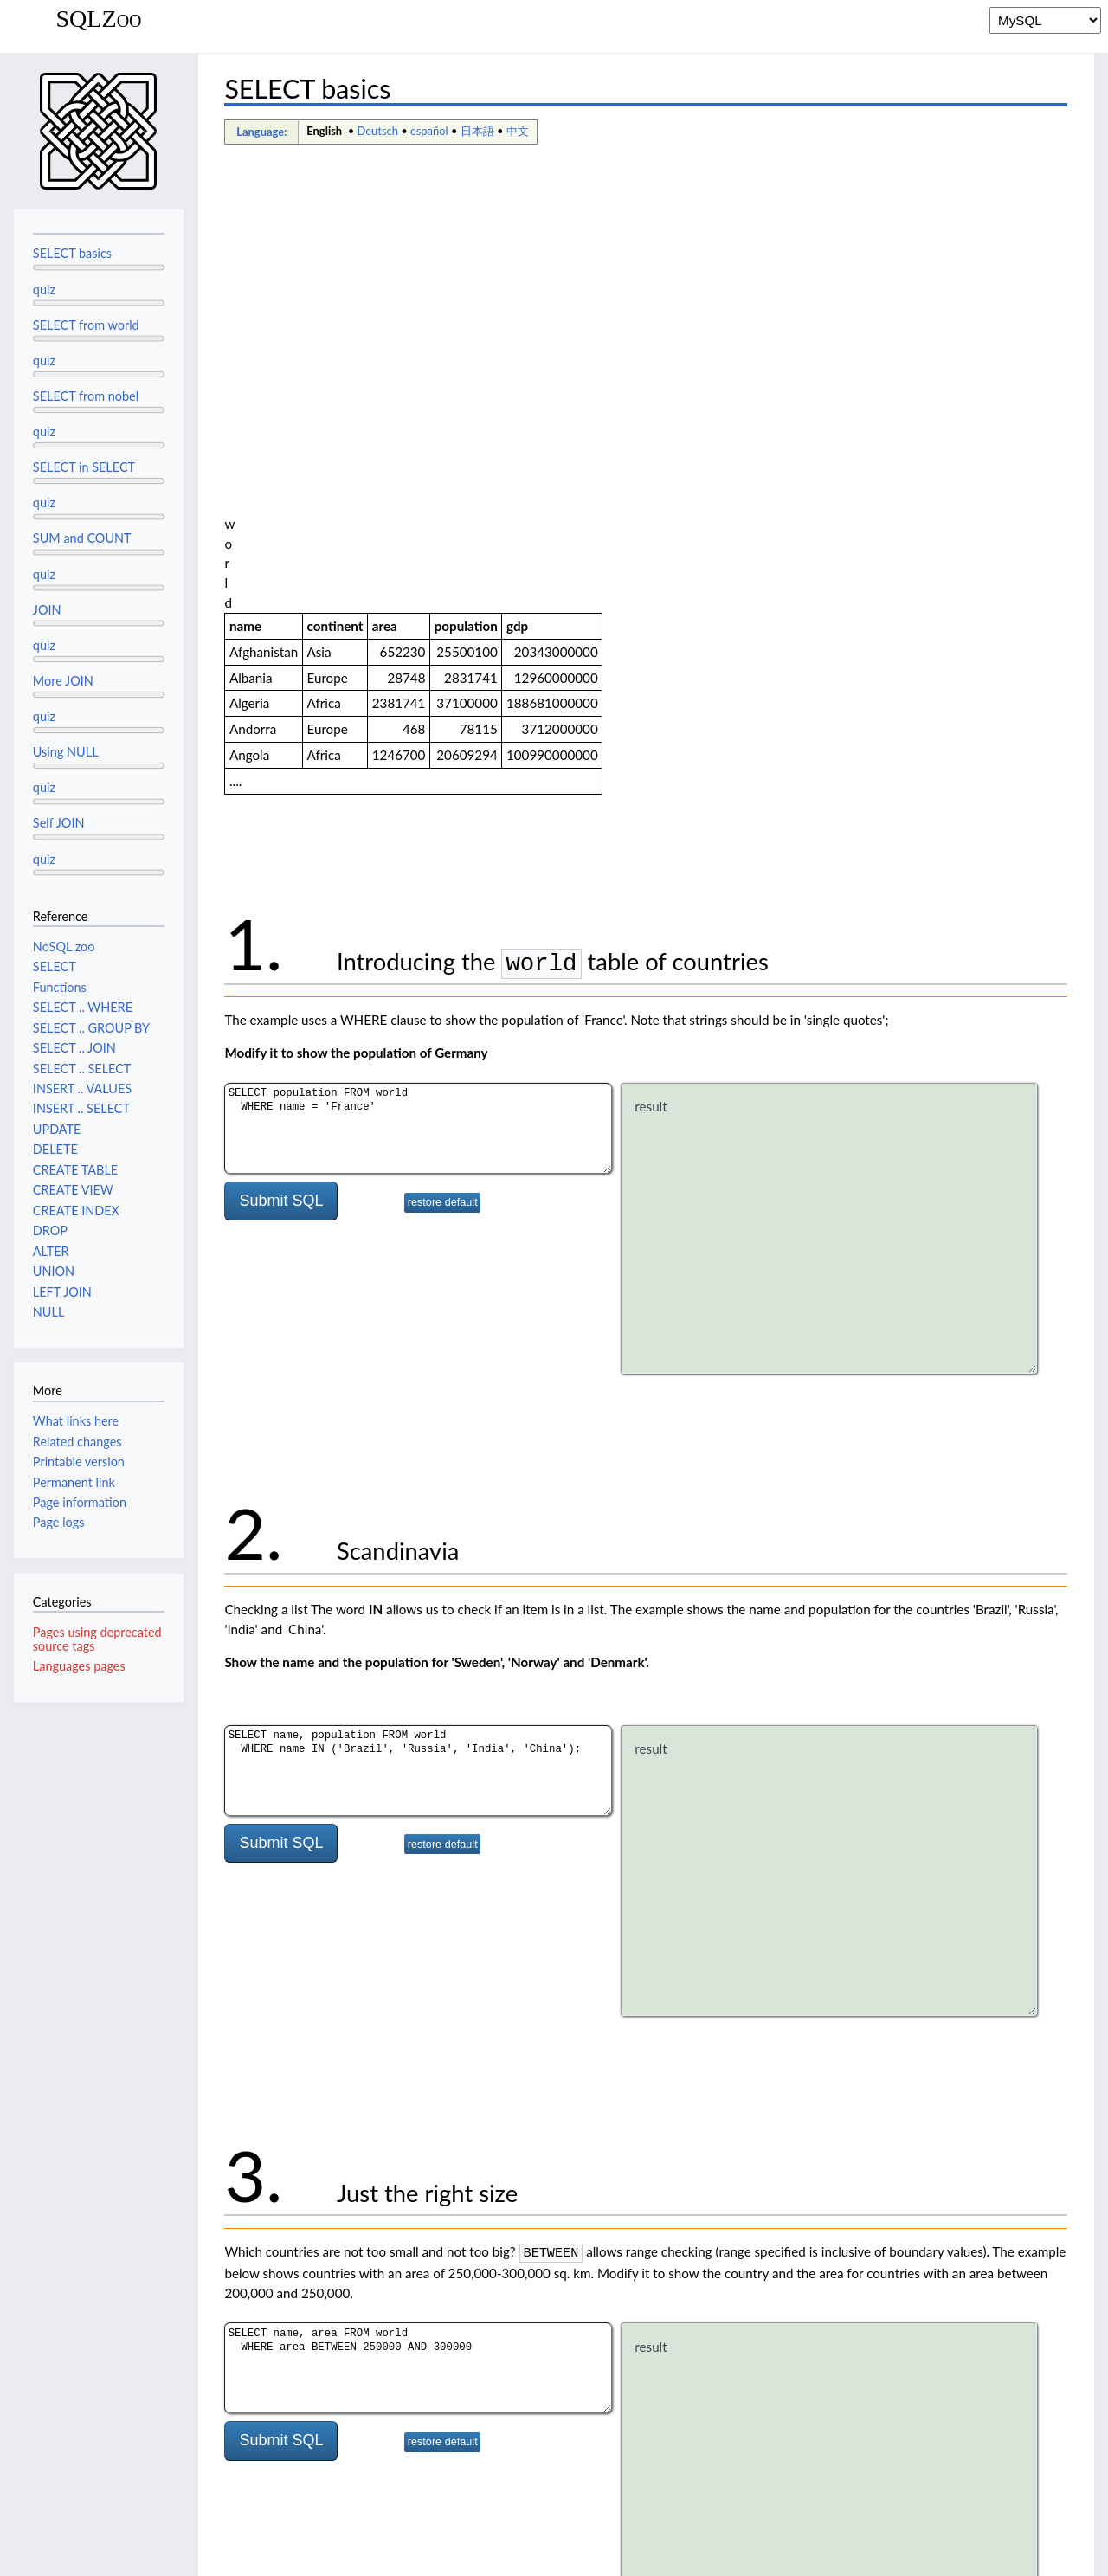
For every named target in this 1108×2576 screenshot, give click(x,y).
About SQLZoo (148, 2552)
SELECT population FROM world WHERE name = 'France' (418, 686)
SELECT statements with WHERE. (514, 2350)
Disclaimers (237, 2552)
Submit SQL (281, 758)
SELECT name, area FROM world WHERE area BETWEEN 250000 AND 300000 (418, 1923)
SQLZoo (98, 19)
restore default (443, 760)
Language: (261, 131)
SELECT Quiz (283, 2330)
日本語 (477, 131)
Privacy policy (52, 2552)
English (324, 131)
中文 (517, 131)
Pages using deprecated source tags (97, 1639)
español (429, 131)
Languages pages (79, 1665)
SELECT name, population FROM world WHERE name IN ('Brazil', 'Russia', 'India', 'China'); (418, 1328)
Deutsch (378, 131)
